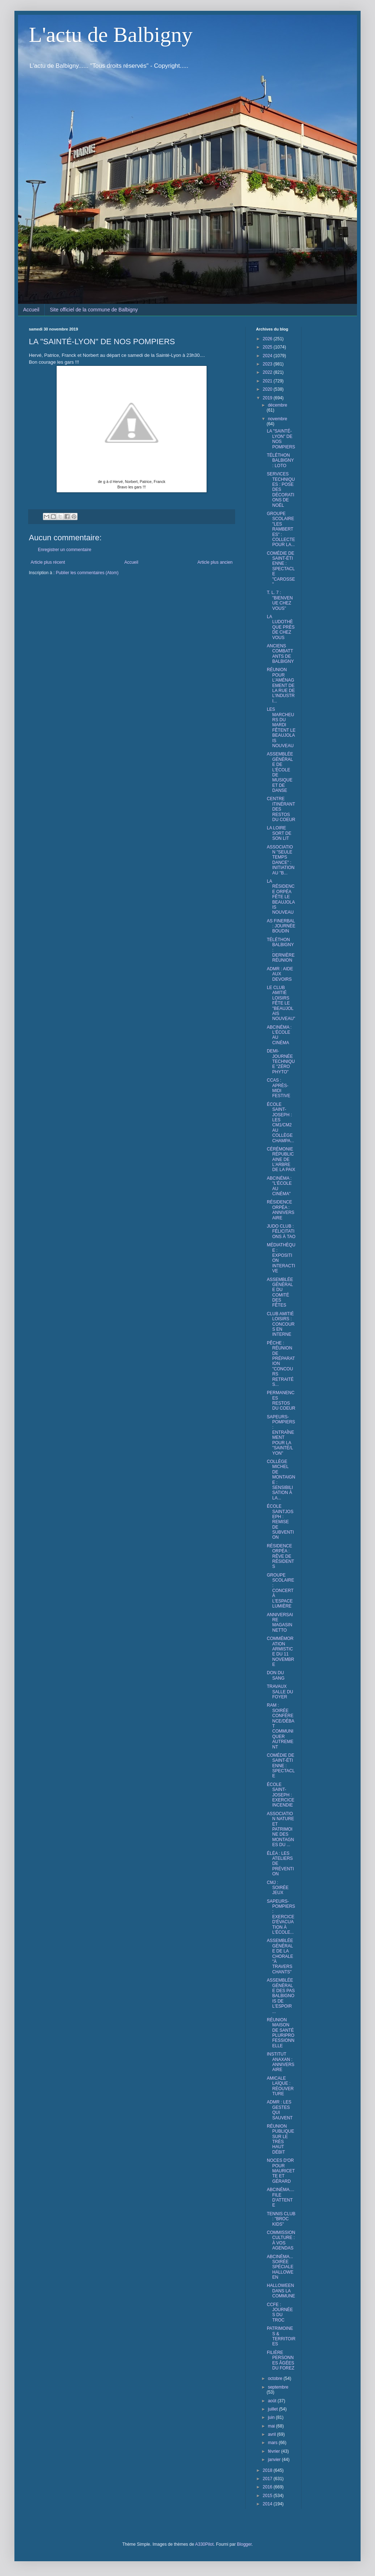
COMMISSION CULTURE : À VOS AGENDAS (281, 2240)
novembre (277, 418)
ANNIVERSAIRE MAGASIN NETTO (280, 1622)
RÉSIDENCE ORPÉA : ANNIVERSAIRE (280, 1210)
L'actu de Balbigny (111, 34)
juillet (273, 2409)
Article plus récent (48, 562)
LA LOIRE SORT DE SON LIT (279, 833)
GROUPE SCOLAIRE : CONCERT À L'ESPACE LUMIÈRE (280, 1591)
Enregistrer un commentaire (64, 549)
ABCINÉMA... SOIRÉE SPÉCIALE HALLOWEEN (280, 2267)
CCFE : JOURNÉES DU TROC (280, 2312)
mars (273, 2442)
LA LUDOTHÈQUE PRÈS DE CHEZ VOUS (281, 627)
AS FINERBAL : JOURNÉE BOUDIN (281, 926)
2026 (268, 338)
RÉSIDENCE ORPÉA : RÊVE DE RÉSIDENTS (280, 1556)
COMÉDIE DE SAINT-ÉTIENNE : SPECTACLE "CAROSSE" (281, 569)
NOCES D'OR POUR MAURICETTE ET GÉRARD (281, 2171)
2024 (268, 355)
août (273, 2400)
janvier (275, 2459)
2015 (268, 2495)
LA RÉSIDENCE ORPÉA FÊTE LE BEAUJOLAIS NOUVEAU (281, 897)
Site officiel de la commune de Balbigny (94, 309)
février (274, 2451)
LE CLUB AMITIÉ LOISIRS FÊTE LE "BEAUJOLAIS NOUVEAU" (281, 1003)
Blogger (244, 2544)
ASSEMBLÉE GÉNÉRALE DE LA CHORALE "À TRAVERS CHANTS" (280, 1956)
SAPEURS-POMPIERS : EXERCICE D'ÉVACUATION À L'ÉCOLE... (281, 1917)
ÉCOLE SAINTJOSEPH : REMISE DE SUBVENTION (280, 1522)
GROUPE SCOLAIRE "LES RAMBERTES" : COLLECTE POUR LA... (281, 529)
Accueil (31, 309)
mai (272, 2426)
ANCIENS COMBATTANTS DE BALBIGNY (280, 653)
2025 (268, 347)
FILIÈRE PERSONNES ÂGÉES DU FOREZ (280, 2360)
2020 (268, 389)
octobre (275, 2378)
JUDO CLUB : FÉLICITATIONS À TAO (281, 1231)
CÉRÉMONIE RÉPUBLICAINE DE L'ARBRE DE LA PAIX (281, 1159)
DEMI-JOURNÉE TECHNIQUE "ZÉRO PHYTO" (281, 1061)
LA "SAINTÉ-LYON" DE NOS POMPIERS (281, 439)
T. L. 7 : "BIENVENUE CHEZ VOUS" (280, 600)
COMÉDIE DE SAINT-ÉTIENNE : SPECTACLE (281, 1766)
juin (272, 2417)
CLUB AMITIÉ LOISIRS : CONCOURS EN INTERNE (281, 1324)
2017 (268, 2478)
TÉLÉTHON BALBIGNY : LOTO (280, 460)
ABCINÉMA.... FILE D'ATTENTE (280, 2197)
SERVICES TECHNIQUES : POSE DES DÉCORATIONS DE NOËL (281, 489)
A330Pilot (204, 2544)
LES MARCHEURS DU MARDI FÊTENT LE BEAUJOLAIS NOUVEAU (281, 727)
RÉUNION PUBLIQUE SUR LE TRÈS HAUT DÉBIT (280, 2139)
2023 (268, 364)
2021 (268, 380)
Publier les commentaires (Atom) (87, 572)
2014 (268, 2503)
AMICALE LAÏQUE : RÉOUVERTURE (280, 2086)
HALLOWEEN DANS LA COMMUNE (281, 2290)
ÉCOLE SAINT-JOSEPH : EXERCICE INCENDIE (280, 1795)
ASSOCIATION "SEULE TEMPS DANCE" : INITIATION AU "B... (281, 859)
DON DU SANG (275, 1675)
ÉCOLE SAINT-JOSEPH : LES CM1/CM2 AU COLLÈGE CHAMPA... (280, 1122)
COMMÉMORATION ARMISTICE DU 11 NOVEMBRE (280, 1651)
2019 (268, 397)
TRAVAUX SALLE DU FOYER (280, 1691)
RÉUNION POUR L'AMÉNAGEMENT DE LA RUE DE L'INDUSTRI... (281, 685)
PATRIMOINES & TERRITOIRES (281, 2336)
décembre (277, 405)
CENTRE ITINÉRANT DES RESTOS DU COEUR (281, 809)
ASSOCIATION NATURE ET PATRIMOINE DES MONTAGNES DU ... (280, 1829)
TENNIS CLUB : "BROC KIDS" (281, 2219)
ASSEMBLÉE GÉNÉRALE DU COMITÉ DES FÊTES (280, 1292)
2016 (268, 2486)
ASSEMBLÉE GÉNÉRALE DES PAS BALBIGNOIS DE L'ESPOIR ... (281, 1996)
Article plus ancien (215, 562)
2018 (268, 2470)
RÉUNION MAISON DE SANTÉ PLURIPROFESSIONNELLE (280, 2032)
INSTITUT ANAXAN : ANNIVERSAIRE (280, 2062)
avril (272, 2434)
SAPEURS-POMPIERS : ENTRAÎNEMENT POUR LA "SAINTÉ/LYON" (281, 1435)
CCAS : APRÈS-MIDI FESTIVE (278, 1088)
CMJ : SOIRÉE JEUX (277, 1888)
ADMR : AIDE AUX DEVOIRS (280, 974)
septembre (278, 2387)
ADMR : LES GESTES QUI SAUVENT (280, 2110)
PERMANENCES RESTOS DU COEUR (281, 1400)
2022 (268, 372)
